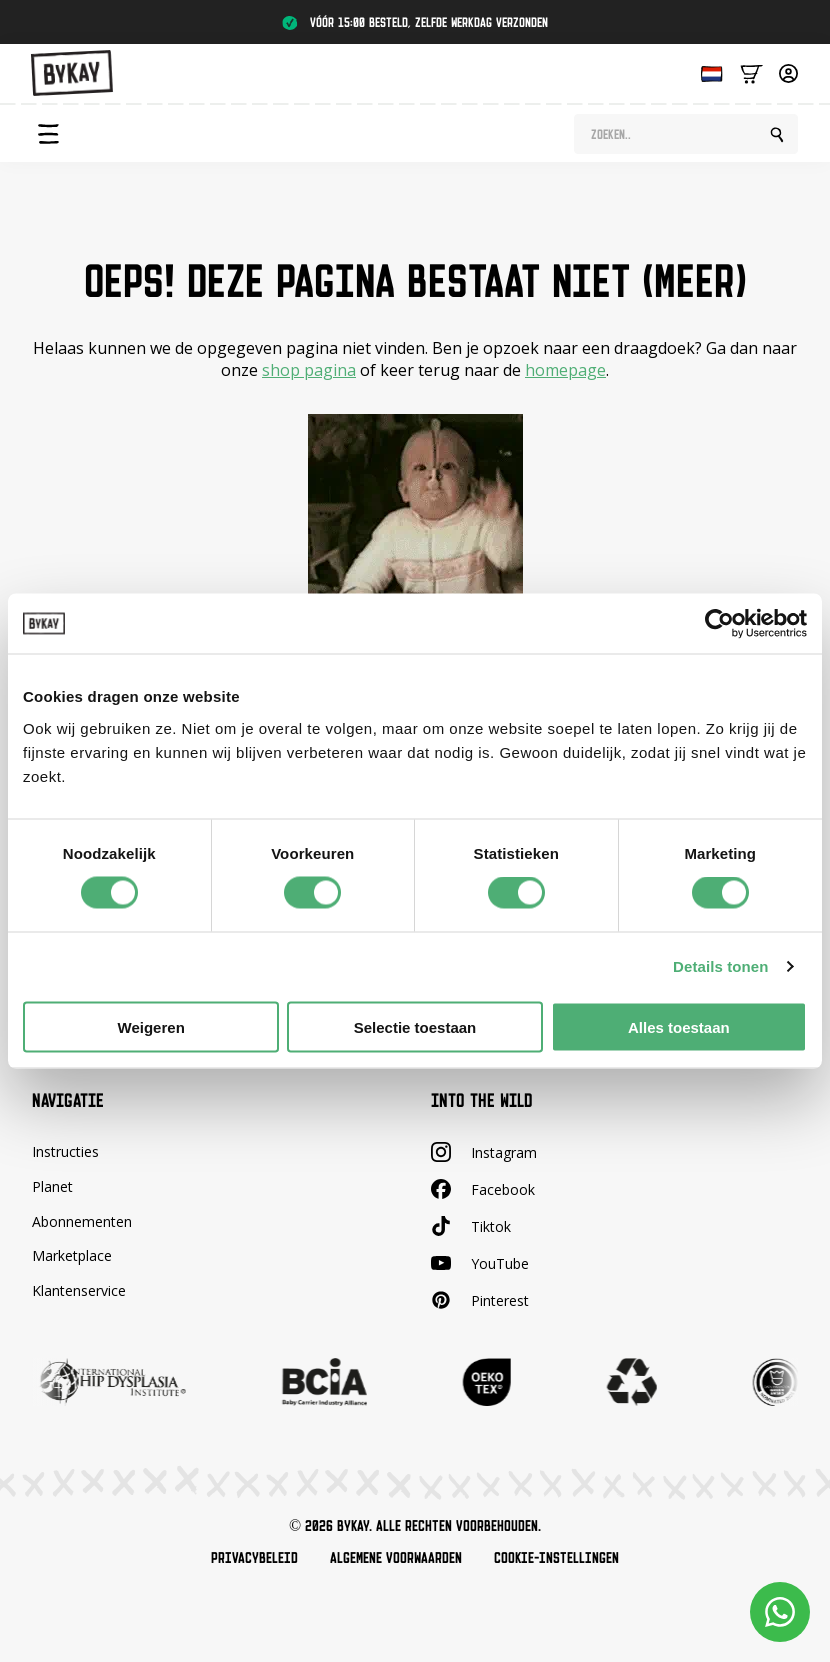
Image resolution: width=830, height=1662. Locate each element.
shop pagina (309, 370)
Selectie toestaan (415, 1026)
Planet (52, 1186)
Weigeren (151, 1026)
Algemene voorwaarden (396, 1558)
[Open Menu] (48, 134)
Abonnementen (82, 1221)
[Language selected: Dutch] (707, 72)
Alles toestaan (679, 1026)
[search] (777, 135)
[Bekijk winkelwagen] (751, 72)
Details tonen (720, 966)
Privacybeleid (254, 1558)
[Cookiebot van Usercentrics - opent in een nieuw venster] (719, 624)
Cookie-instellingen (556, 1558)
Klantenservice (79, 1290)
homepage (565, 370)
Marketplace (72, 1255)
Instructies (65, 1151)
